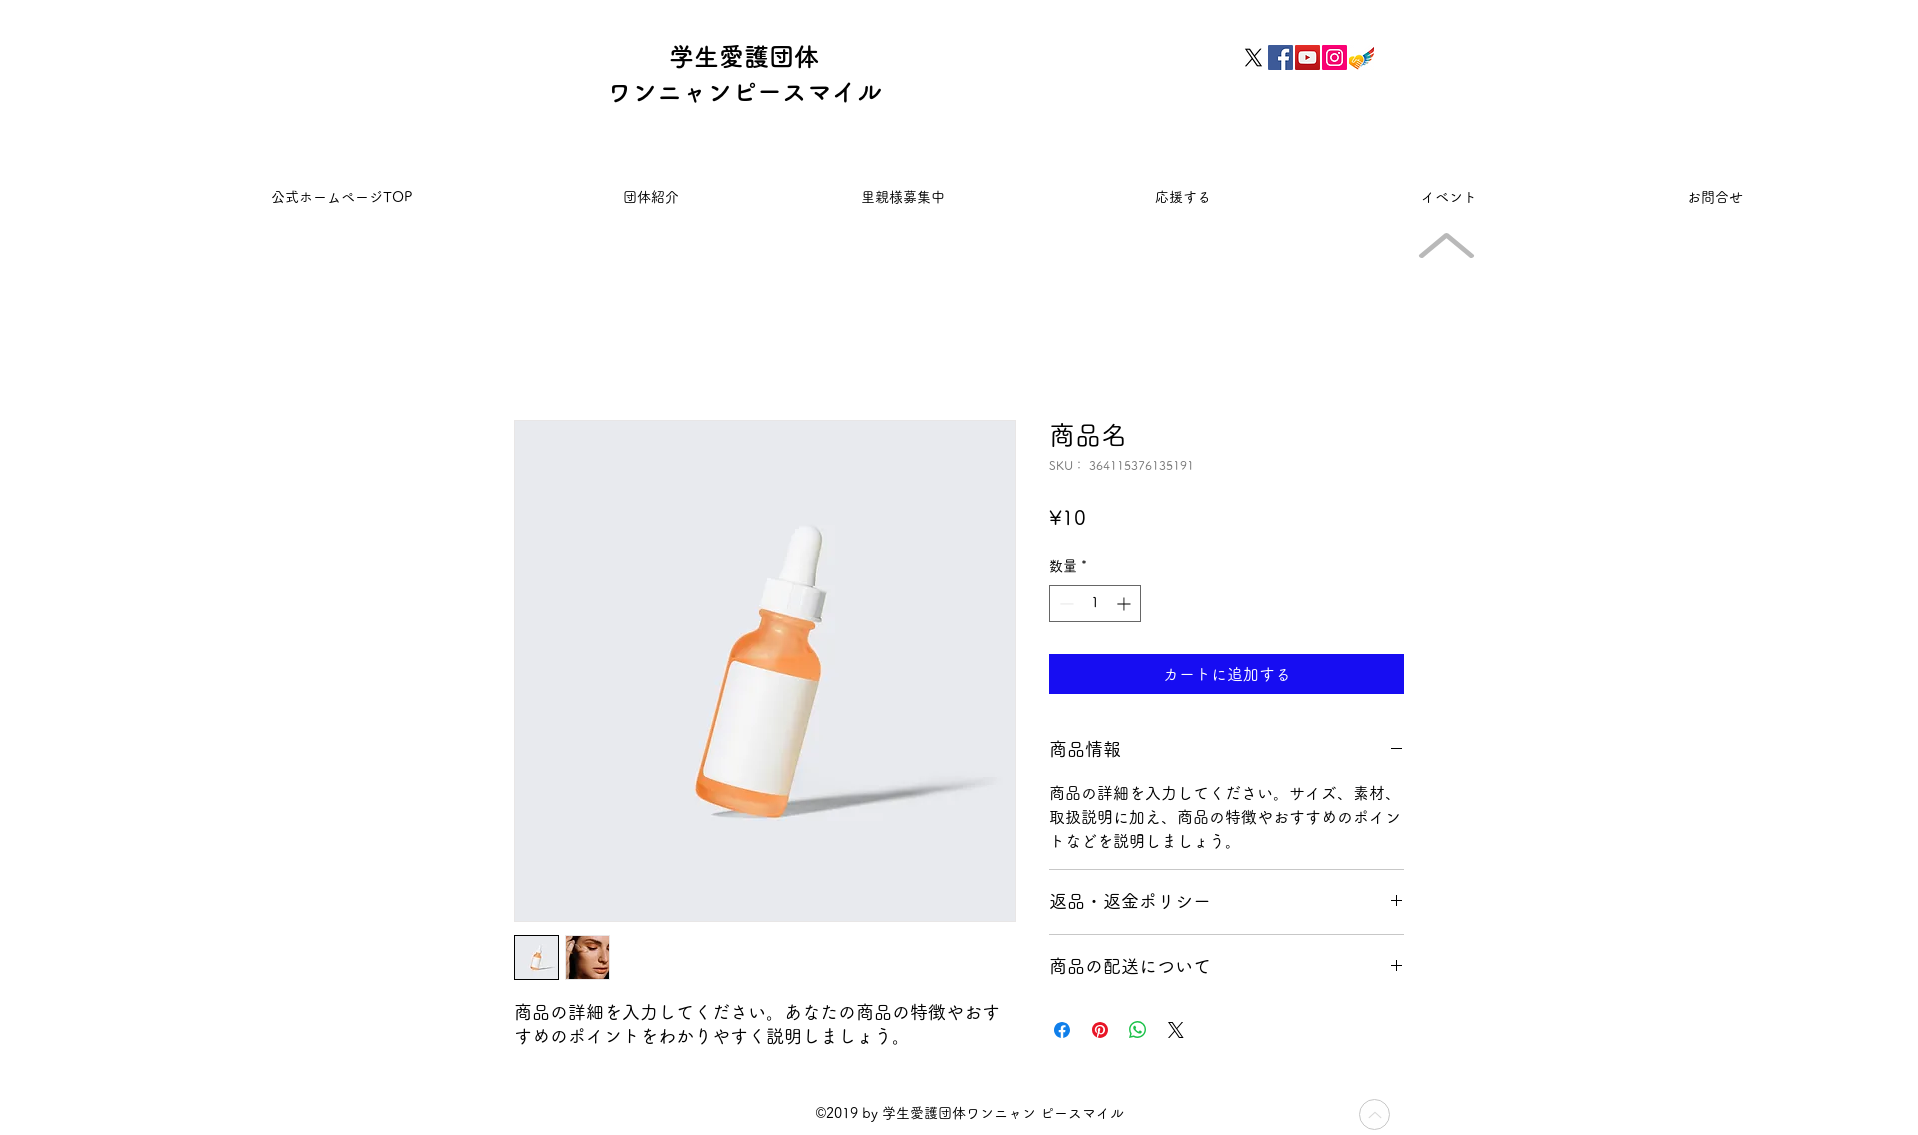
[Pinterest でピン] (1100, 1030)
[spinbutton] (1095, 603)
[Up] (1374, 1114)
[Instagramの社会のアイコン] (1334, 57)
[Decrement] (1064, 603)
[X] (1253, 57)
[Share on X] (1176, 1030)
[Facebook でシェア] (1062, 1030)
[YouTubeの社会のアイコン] (1307, 57)
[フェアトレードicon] (1361, 57)
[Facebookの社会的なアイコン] (1280, 57)
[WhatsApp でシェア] (1138, 1030)
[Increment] (1125, 603)
